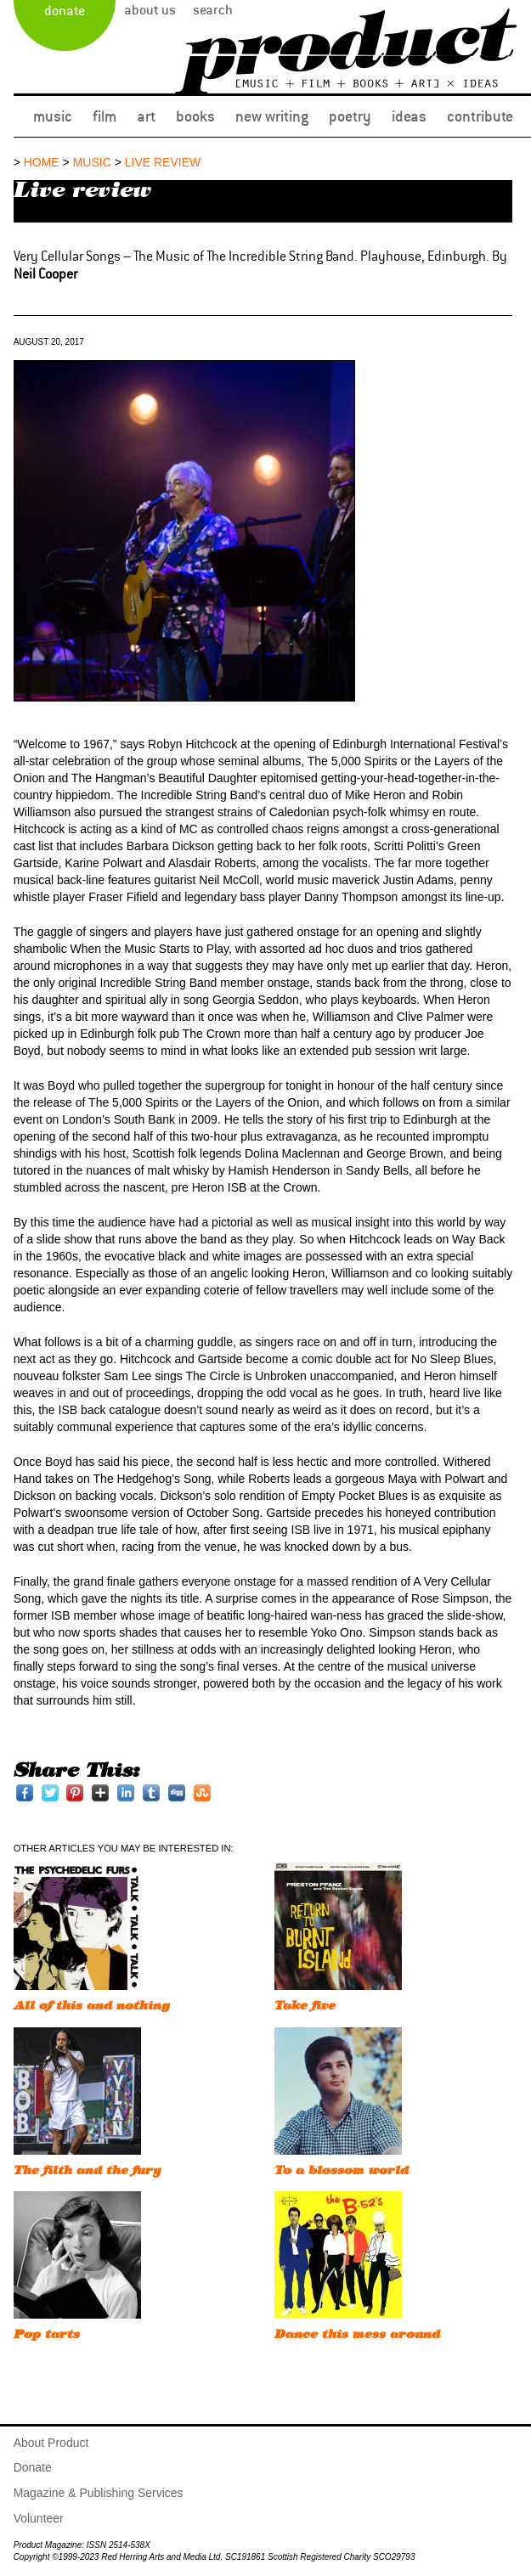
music (92, 162)
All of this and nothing (92, 2006)
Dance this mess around (357, 2335)
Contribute (480, 116)
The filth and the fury (87, 2171)
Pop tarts (47, 2335)
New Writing (271, 116)
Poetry (350, 116)
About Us (150, 10)
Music (52, 116)
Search (213, 10)
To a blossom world (341, 2171)
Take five (305, 2006)
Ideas (409, 116)
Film (104, 116)
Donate (64, 11)
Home (41, 162)
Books (195, 116)
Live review (163, 162)
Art (146, 116)
